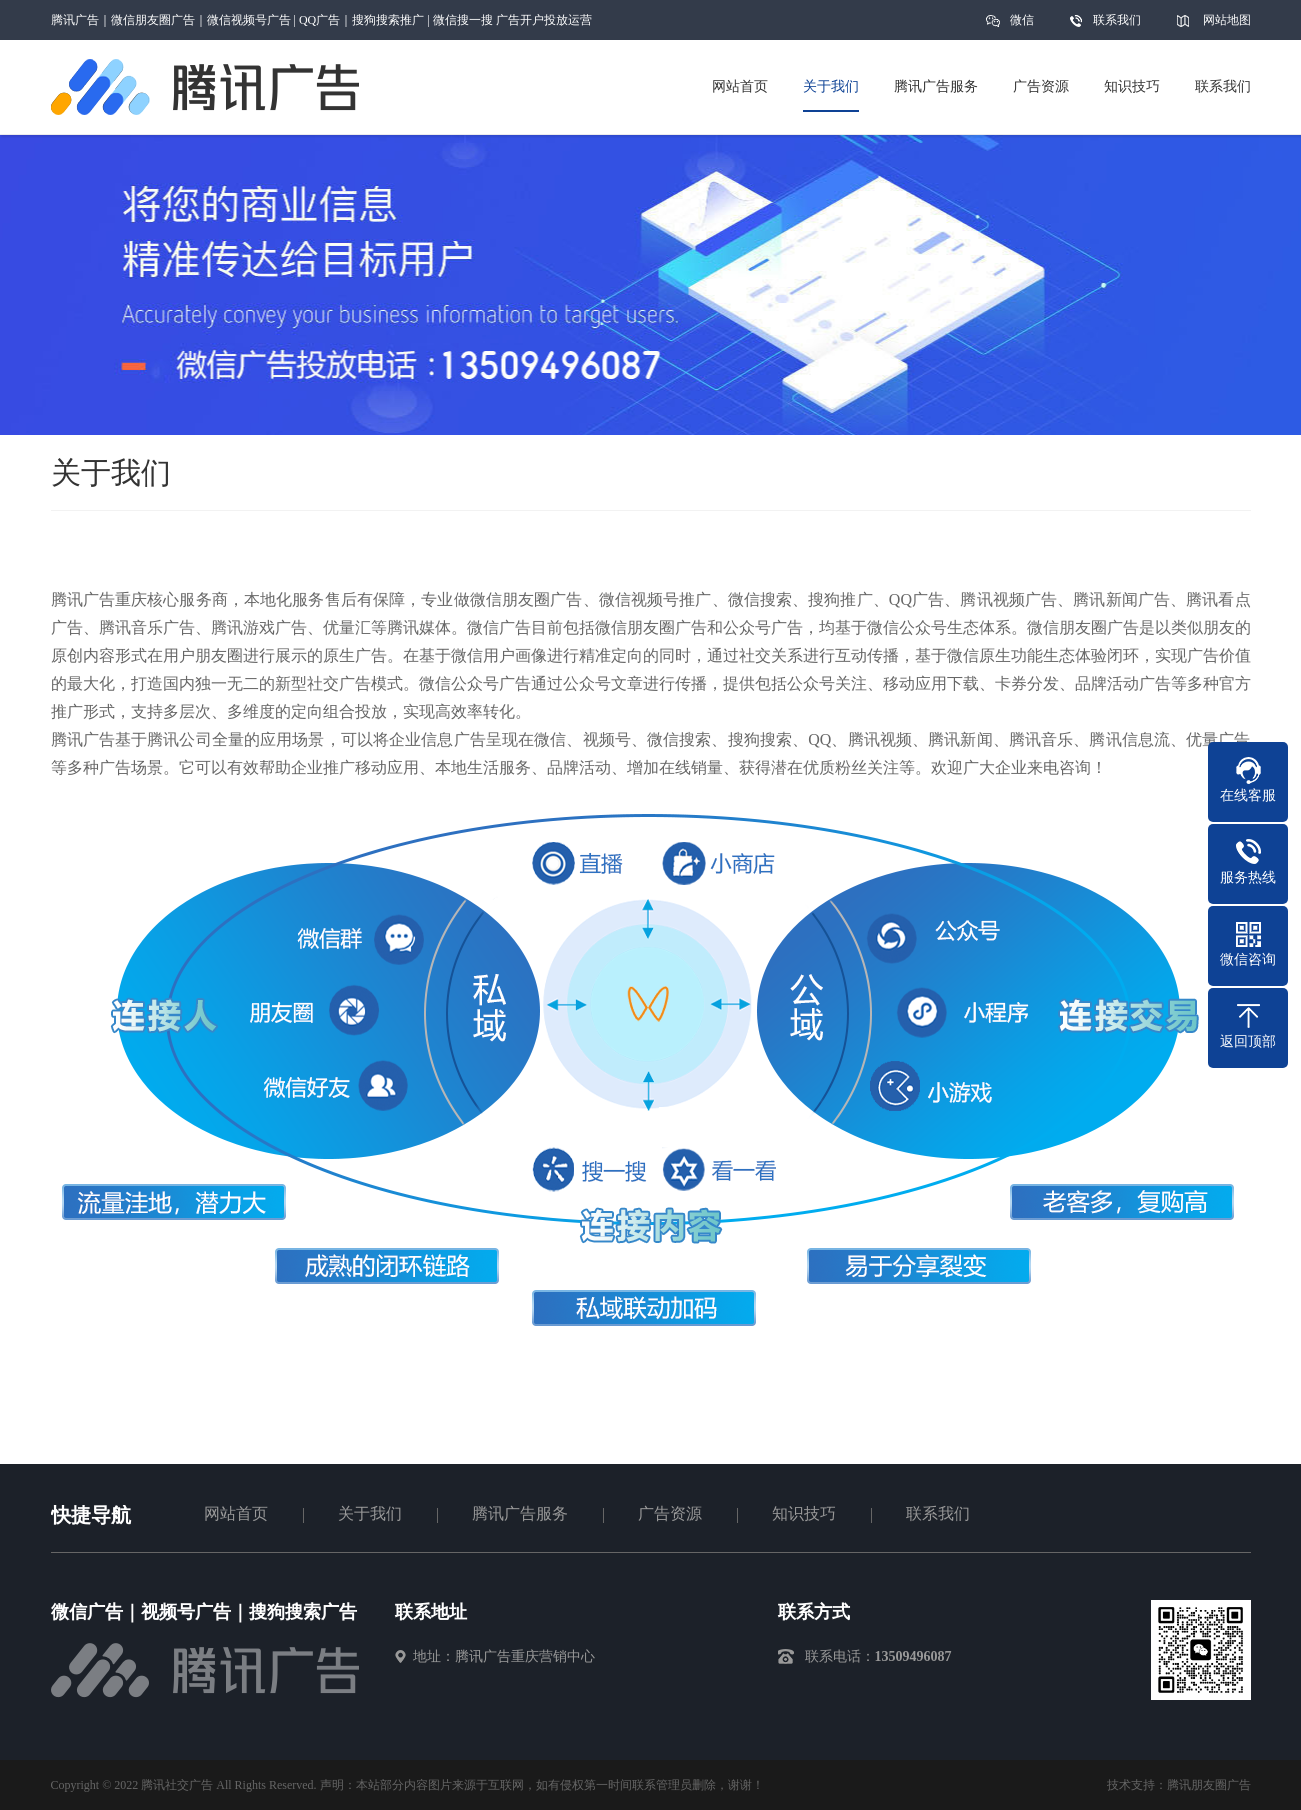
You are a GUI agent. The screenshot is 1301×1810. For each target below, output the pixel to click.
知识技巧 (804, 1513)
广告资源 (670, 1513)
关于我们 (370, 1513)
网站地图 (1227, 20)
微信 (1022, 26)
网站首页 (236, 1513)
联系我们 (1117, 20)
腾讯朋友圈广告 (1209, 1785)
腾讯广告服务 (520, 1513)
